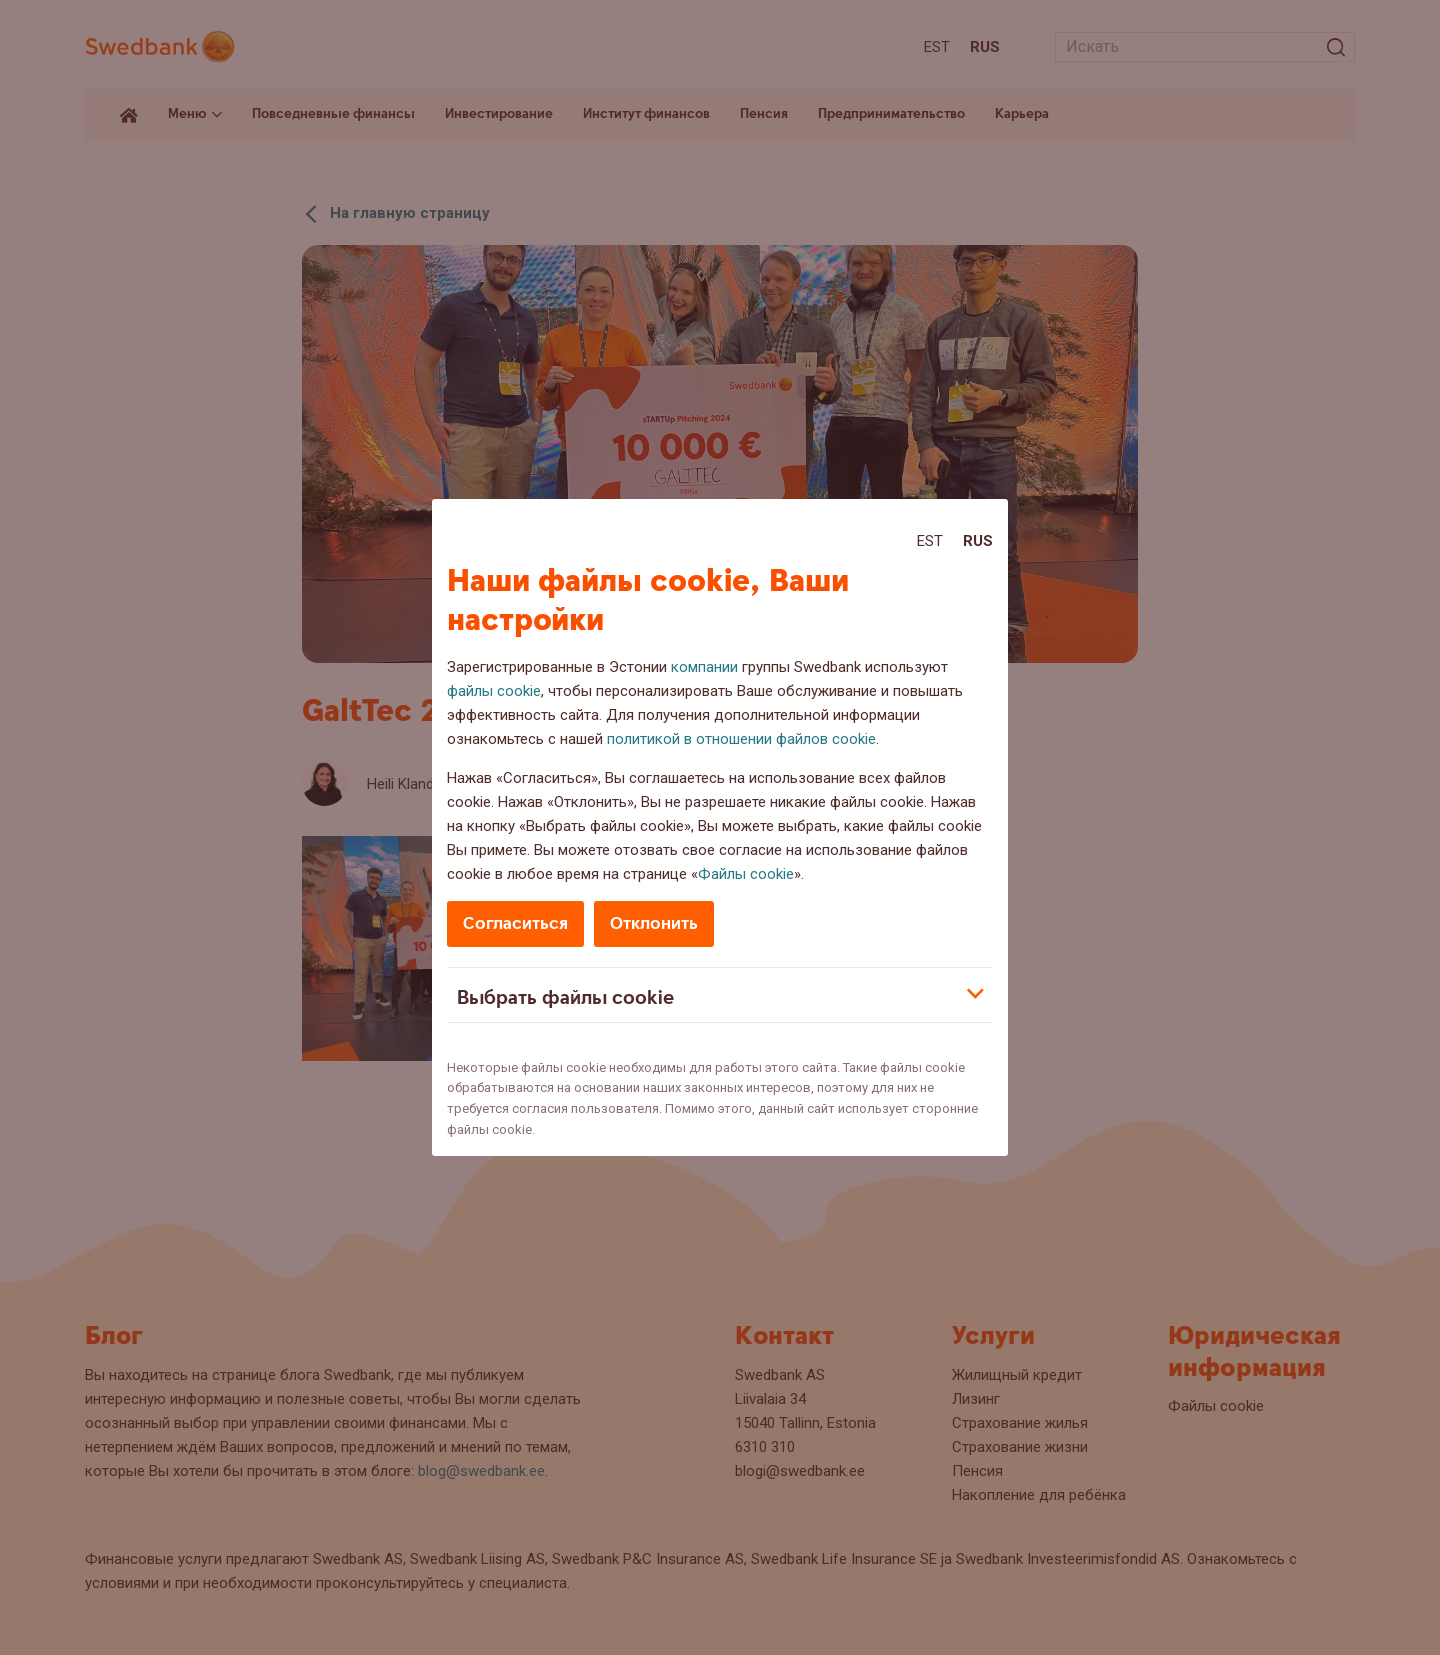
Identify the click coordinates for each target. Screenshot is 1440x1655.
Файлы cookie (746, 874)
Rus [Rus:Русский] (978, 541)
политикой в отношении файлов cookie (741, 739)
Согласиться (515, 923)
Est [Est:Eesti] (930, 541)
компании (704, 667)
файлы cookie (494, 691)
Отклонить (654, 923)
